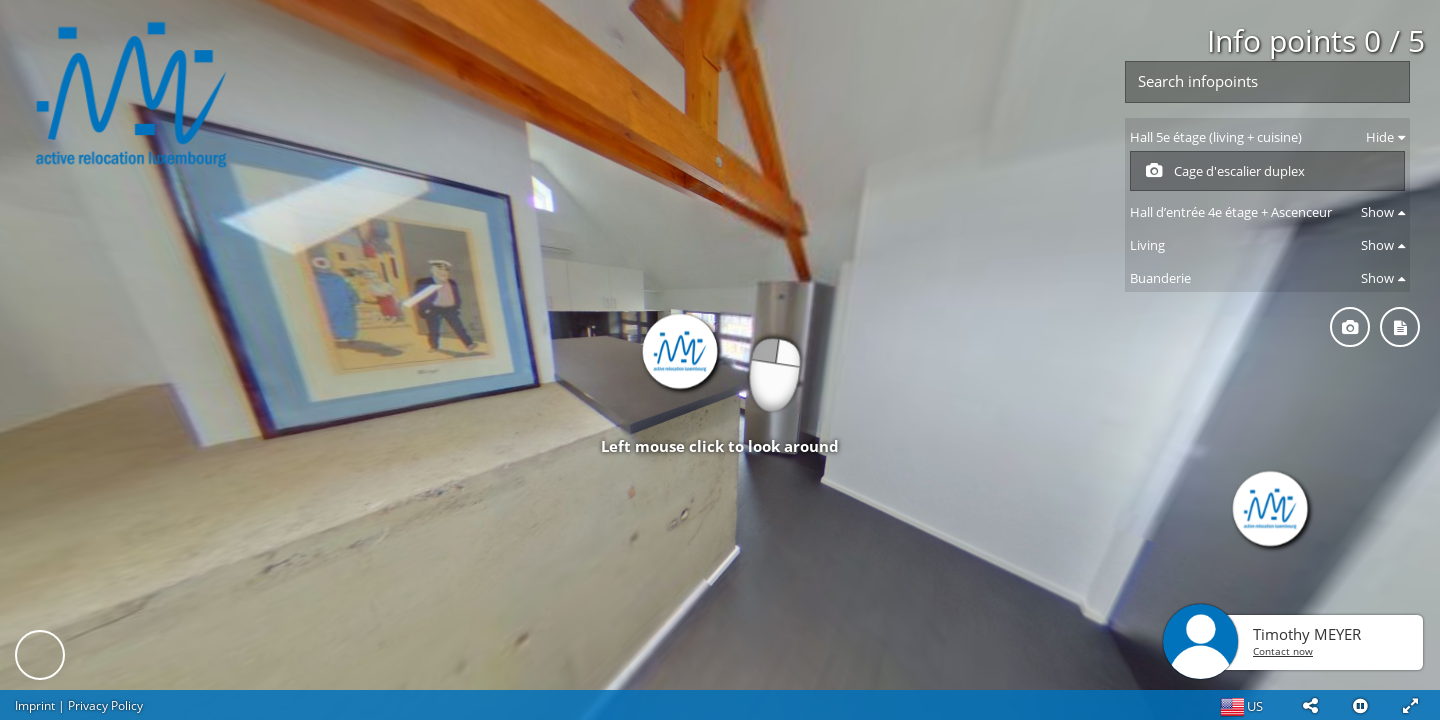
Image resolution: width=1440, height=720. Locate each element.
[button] (1310, 705)
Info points (1316, 40)
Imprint (35, 705)
